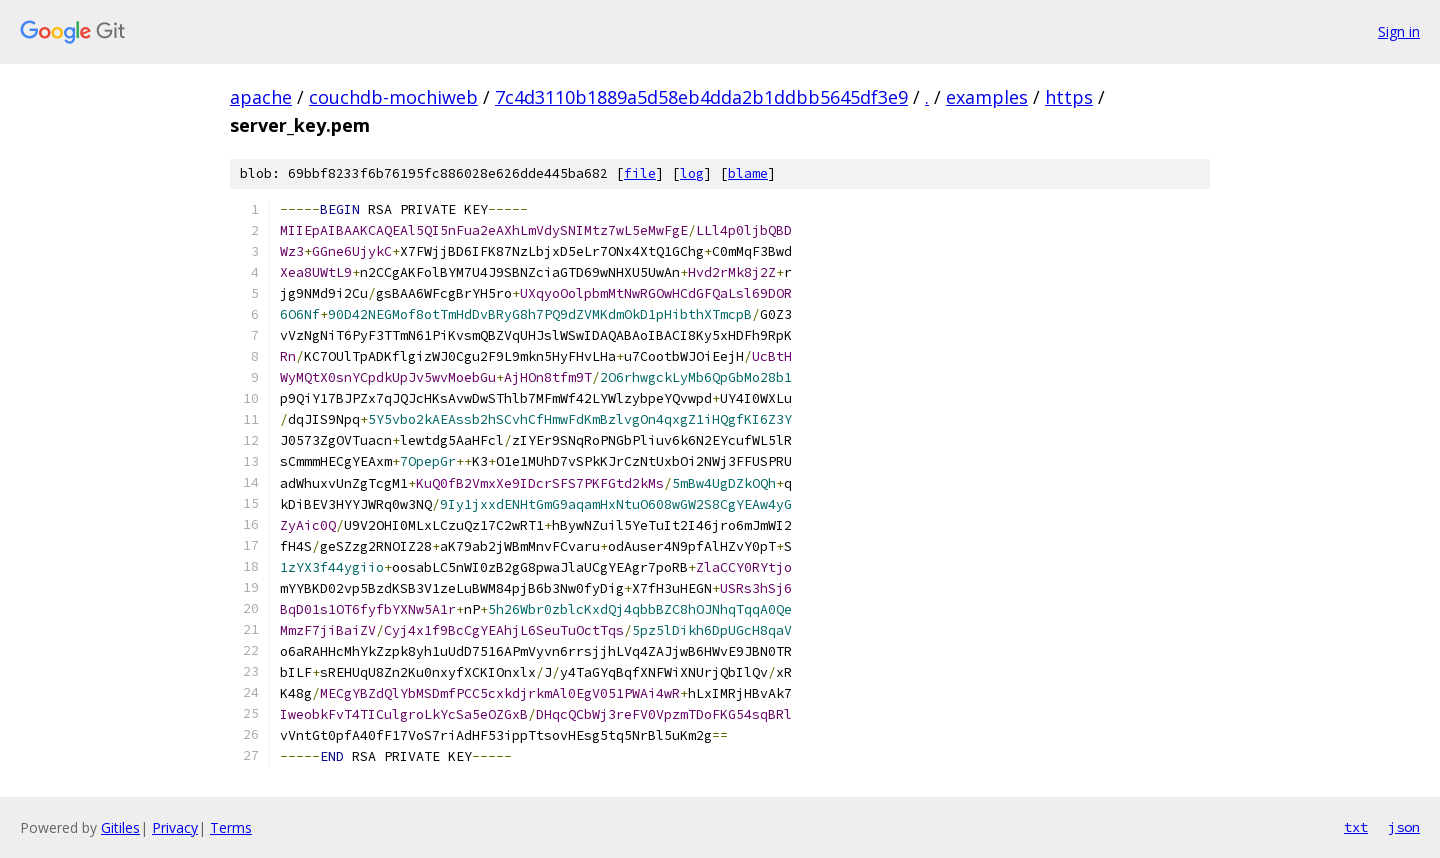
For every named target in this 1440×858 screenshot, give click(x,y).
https (1069, 97)
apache (261, 97)
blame (748, 173)
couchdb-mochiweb (393, 97)
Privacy (175, 827)
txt (1356, 827)
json (1404, 827)
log (692, 173)
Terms (231, 827)
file (640, 173)
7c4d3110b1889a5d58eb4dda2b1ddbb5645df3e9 (701, 97)
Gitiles (120, 827)
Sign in (1399, 31)
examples (987, 97)
